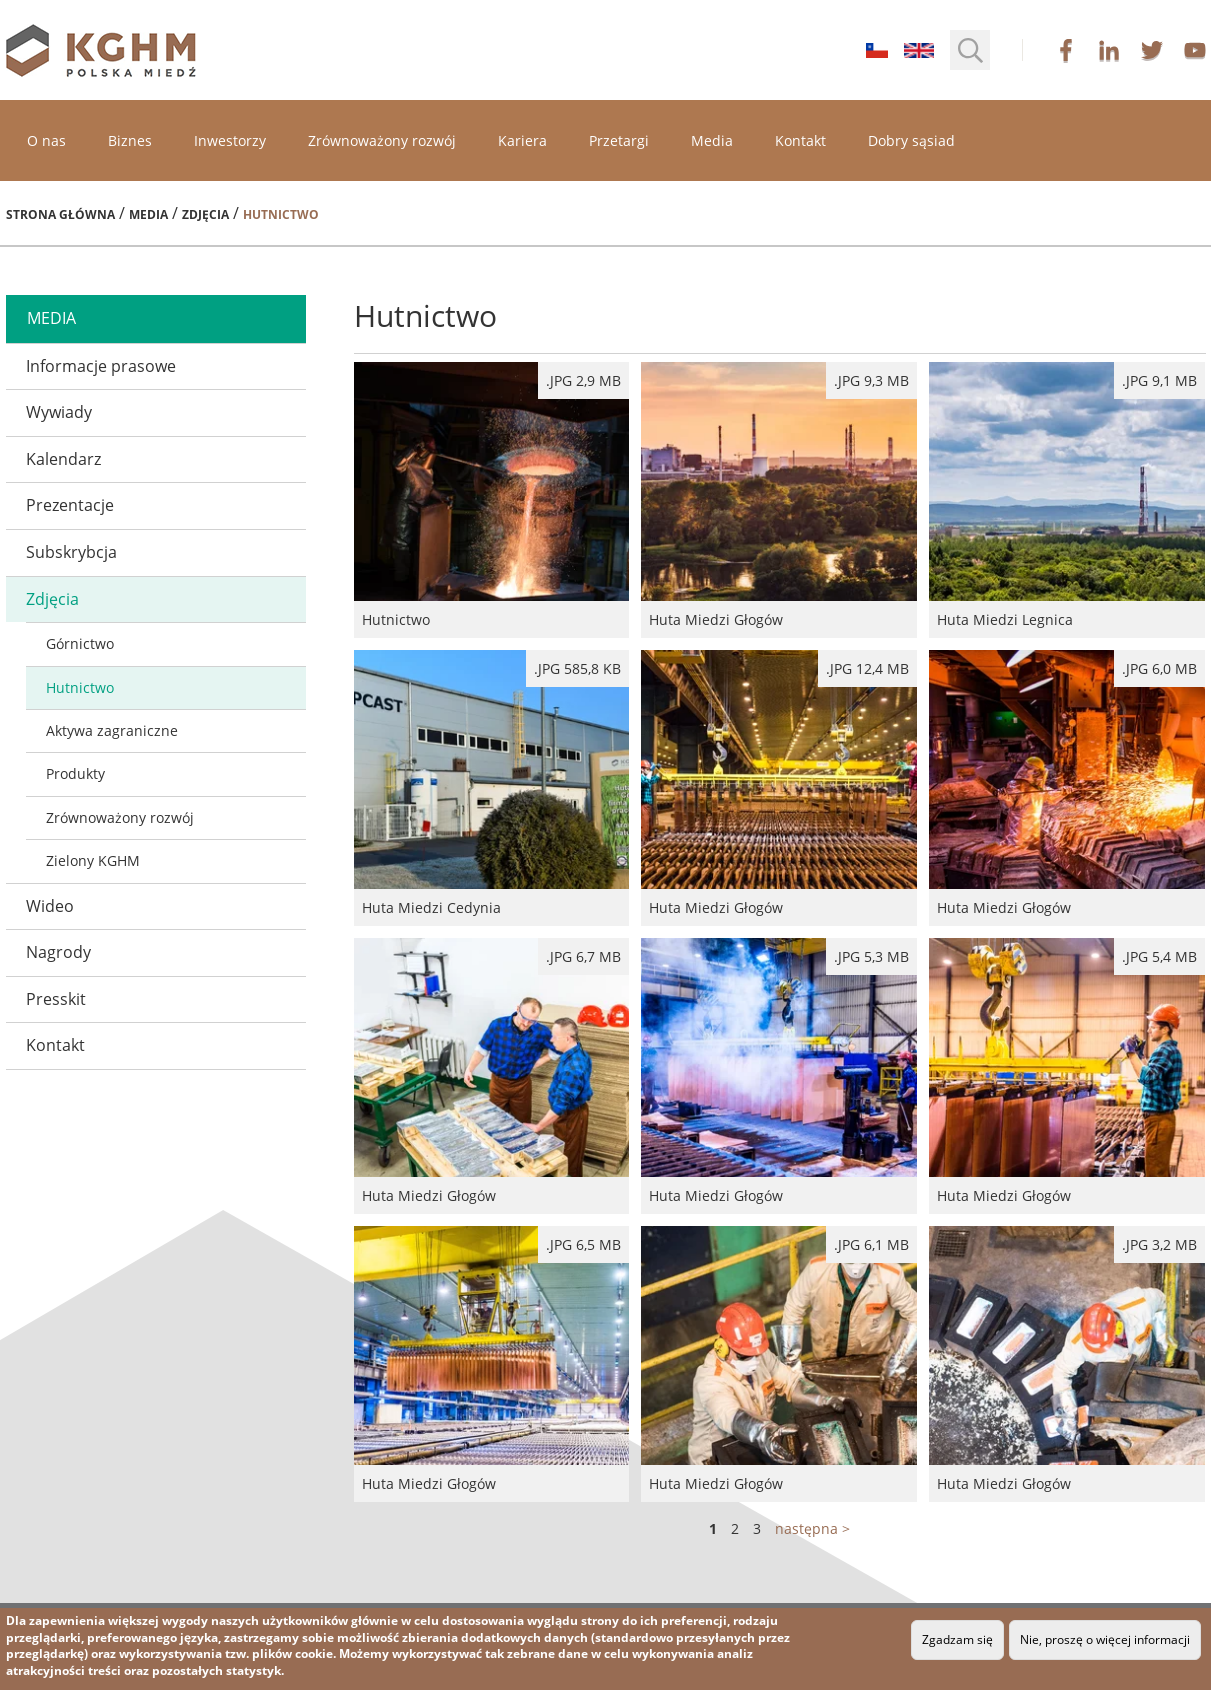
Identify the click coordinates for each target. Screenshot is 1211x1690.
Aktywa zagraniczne (112, 730)
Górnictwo (80, 643)
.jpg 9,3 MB (871, 380)
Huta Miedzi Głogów (779, 500)
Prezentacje (70, 505)
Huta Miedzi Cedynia (492, 788)
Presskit (56, 999)
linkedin (1109, 50)
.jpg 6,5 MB (583, 1244)
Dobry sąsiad (911, 140)
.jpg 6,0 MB (1159, 668)
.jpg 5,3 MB (871, 956)
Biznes (130, 140)
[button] (970, 50)
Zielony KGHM (93, 860)
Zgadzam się (957, 1639)
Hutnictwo (80, 687)
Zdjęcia (205, 214)
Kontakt (800, 140)
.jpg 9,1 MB (1159, 380)
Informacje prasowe (101, 366)
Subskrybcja (71, 552)
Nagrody (58, 952)
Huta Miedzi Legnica (1067, 500)
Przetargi (619, 140)
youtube (1195, 50)
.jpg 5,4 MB (1159, 956)
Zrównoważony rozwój (382, 140)
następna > (812, 1528)
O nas (46, 140)
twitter (1152, 50)
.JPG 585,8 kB (577, 668)
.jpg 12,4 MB (867, 668)
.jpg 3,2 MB (1159, 1244)
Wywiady (59, 412)
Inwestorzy (230, 140)
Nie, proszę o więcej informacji (1105, 1639)
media (51, 318)
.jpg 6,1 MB (871, 1244)
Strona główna (60, 214)
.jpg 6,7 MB (583, 956)
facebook (1066, 50)
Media (712, 140)
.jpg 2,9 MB (583, 380)
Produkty (75, 773)
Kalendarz (63, 459)
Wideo (50, 906)
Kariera (522, 140)
